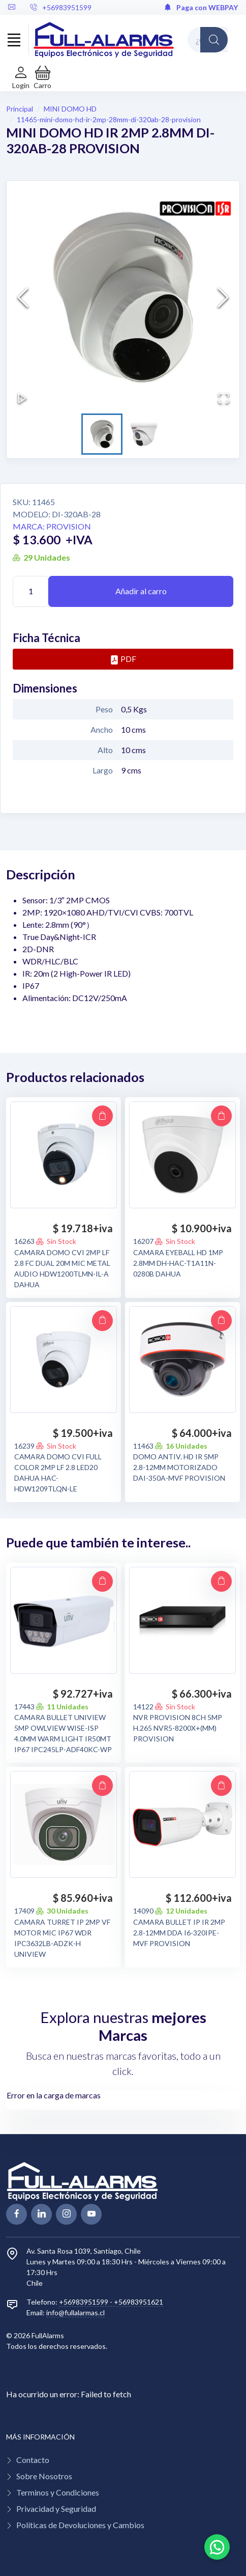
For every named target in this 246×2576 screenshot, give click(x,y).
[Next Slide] (223, 297)
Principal (19, 108)
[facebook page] (16, 2214)
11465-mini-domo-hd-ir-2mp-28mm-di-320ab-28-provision (109, 119)
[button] (42, 78)
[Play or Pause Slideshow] (22, 398)
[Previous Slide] (23, 297)
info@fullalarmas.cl (75, 2312)
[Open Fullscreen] (223, 398)
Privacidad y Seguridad (56, 2508)
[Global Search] (214, 39)
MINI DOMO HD (70, 108)
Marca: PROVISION (52, 526)
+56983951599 (60, 7)
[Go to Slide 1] (101, 434)
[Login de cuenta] (20, 78)
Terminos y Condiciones (57, 2492)
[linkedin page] (41, 2214)
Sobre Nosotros (44, 2476)
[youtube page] (91, 2214)
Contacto (32, 2459)
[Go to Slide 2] (144, 434)
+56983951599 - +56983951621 (111, 2301)
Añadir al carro (141, 591)
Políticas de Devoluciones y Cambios (80, 2525)
